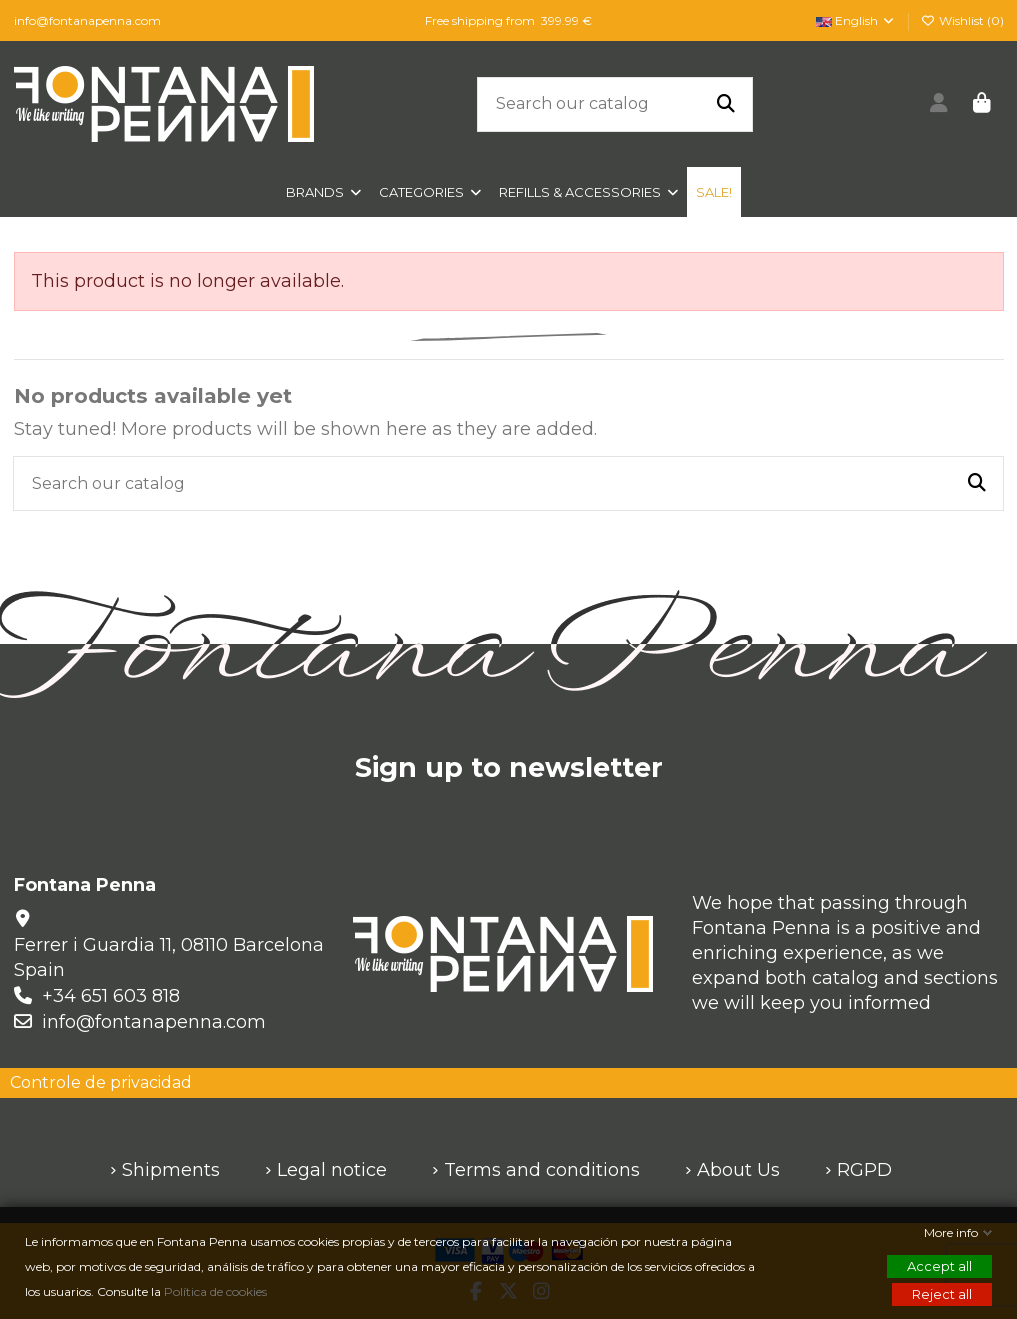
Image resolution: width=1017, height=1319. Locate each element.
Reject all (942, 1294)
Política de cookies (217, 1291)
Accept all (939, 1266)
